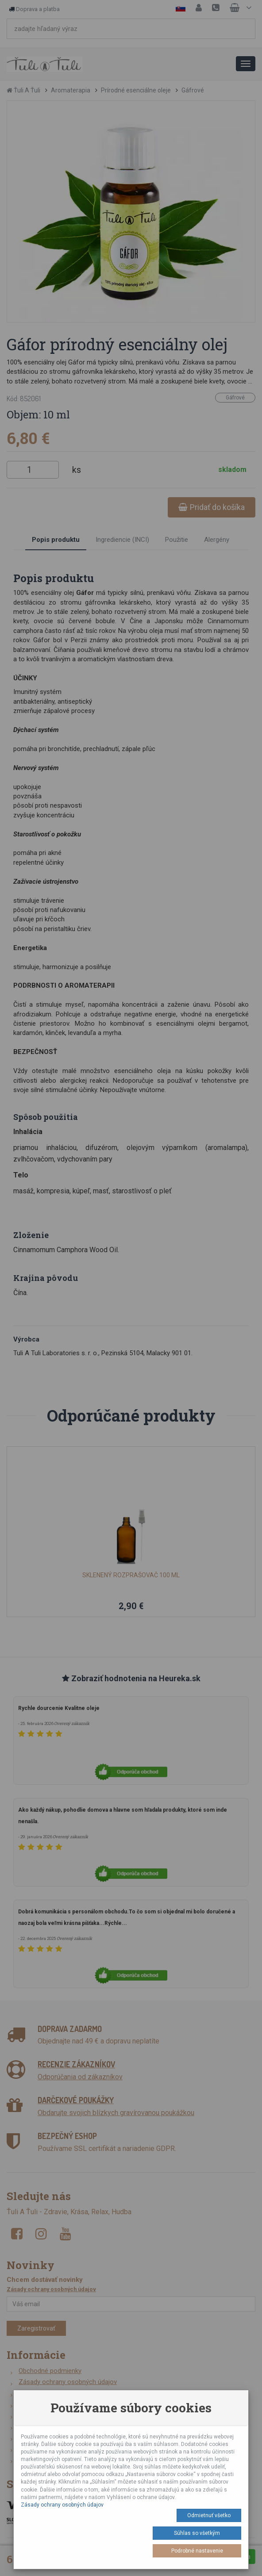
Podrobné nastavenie (197, 2551)
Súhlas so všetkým (197, 2533)
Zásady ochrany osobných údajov (62, 2505)
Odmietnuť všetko (209, 2515)
